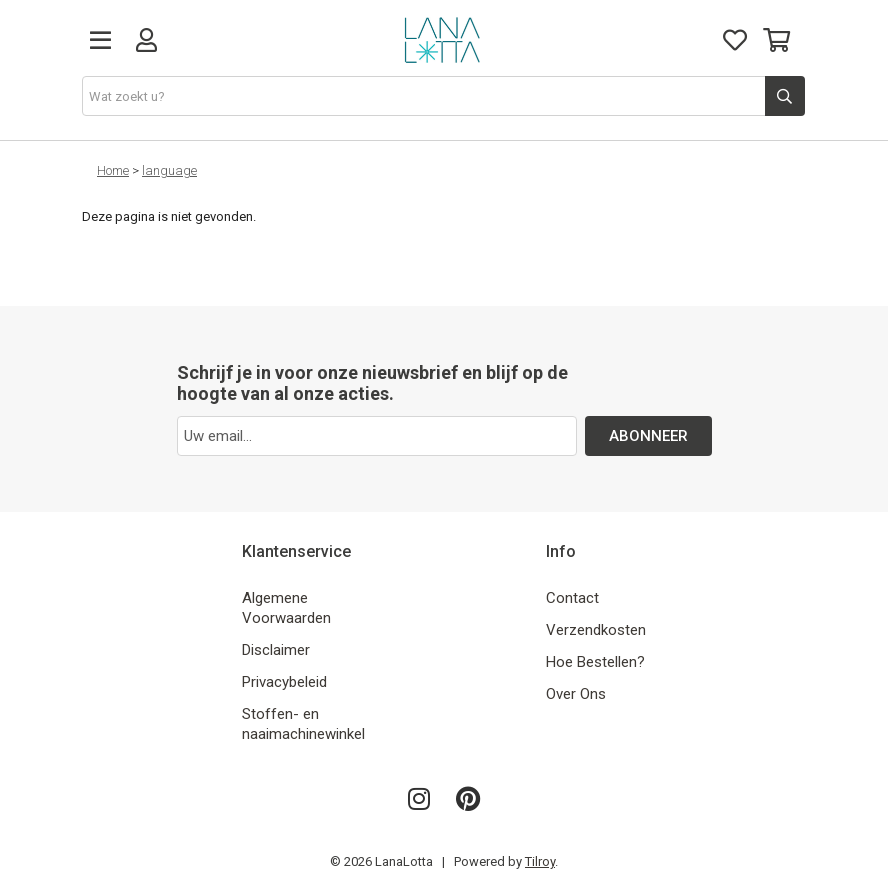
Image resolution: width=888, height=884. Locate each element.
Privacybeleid (284, 682)
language (169, 170)
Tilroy (540, 861)
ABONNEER (648, 436)
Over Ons (576, 694)
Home (113, 170)
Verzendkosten (596, 630)
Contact (572, 598)
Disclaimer (276, 650)
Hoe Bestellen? (595, 662)
